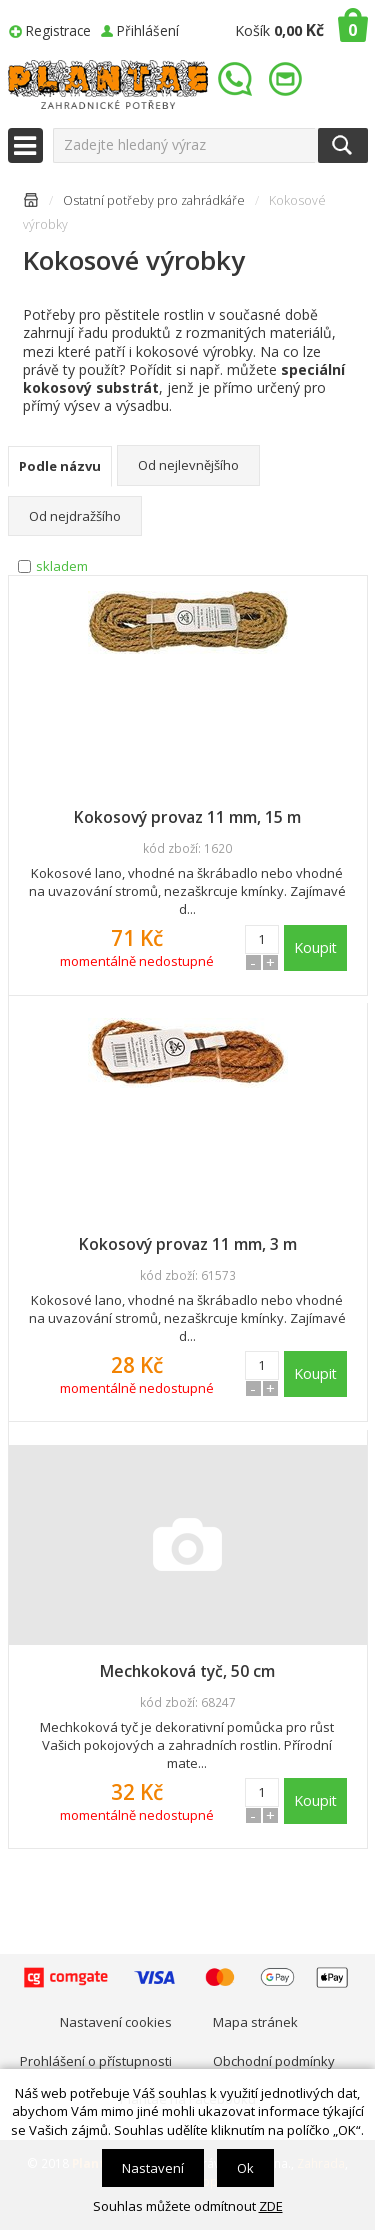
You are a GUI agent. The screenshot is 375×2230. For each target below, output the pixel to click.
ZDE (271, 2206)
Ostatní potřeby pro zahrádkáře (154, 200)
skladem (62, 566)
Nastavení (153, 2168)
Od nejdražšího (75, 516)
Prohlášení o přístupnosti (96, 2061)
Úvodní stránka (31, 203)
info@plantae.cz (288, 79)
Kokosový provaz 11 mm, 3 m (188, 1244)
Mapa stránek (255, 2022)
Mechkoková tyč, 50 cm (187, 1671)
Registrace (58, 30)
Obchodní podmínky (274, 2061)
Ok (245, 2168)
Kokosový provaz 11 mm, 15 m (187, 817)
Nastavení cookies (116, 2022)
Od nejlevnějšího (188, 465)
